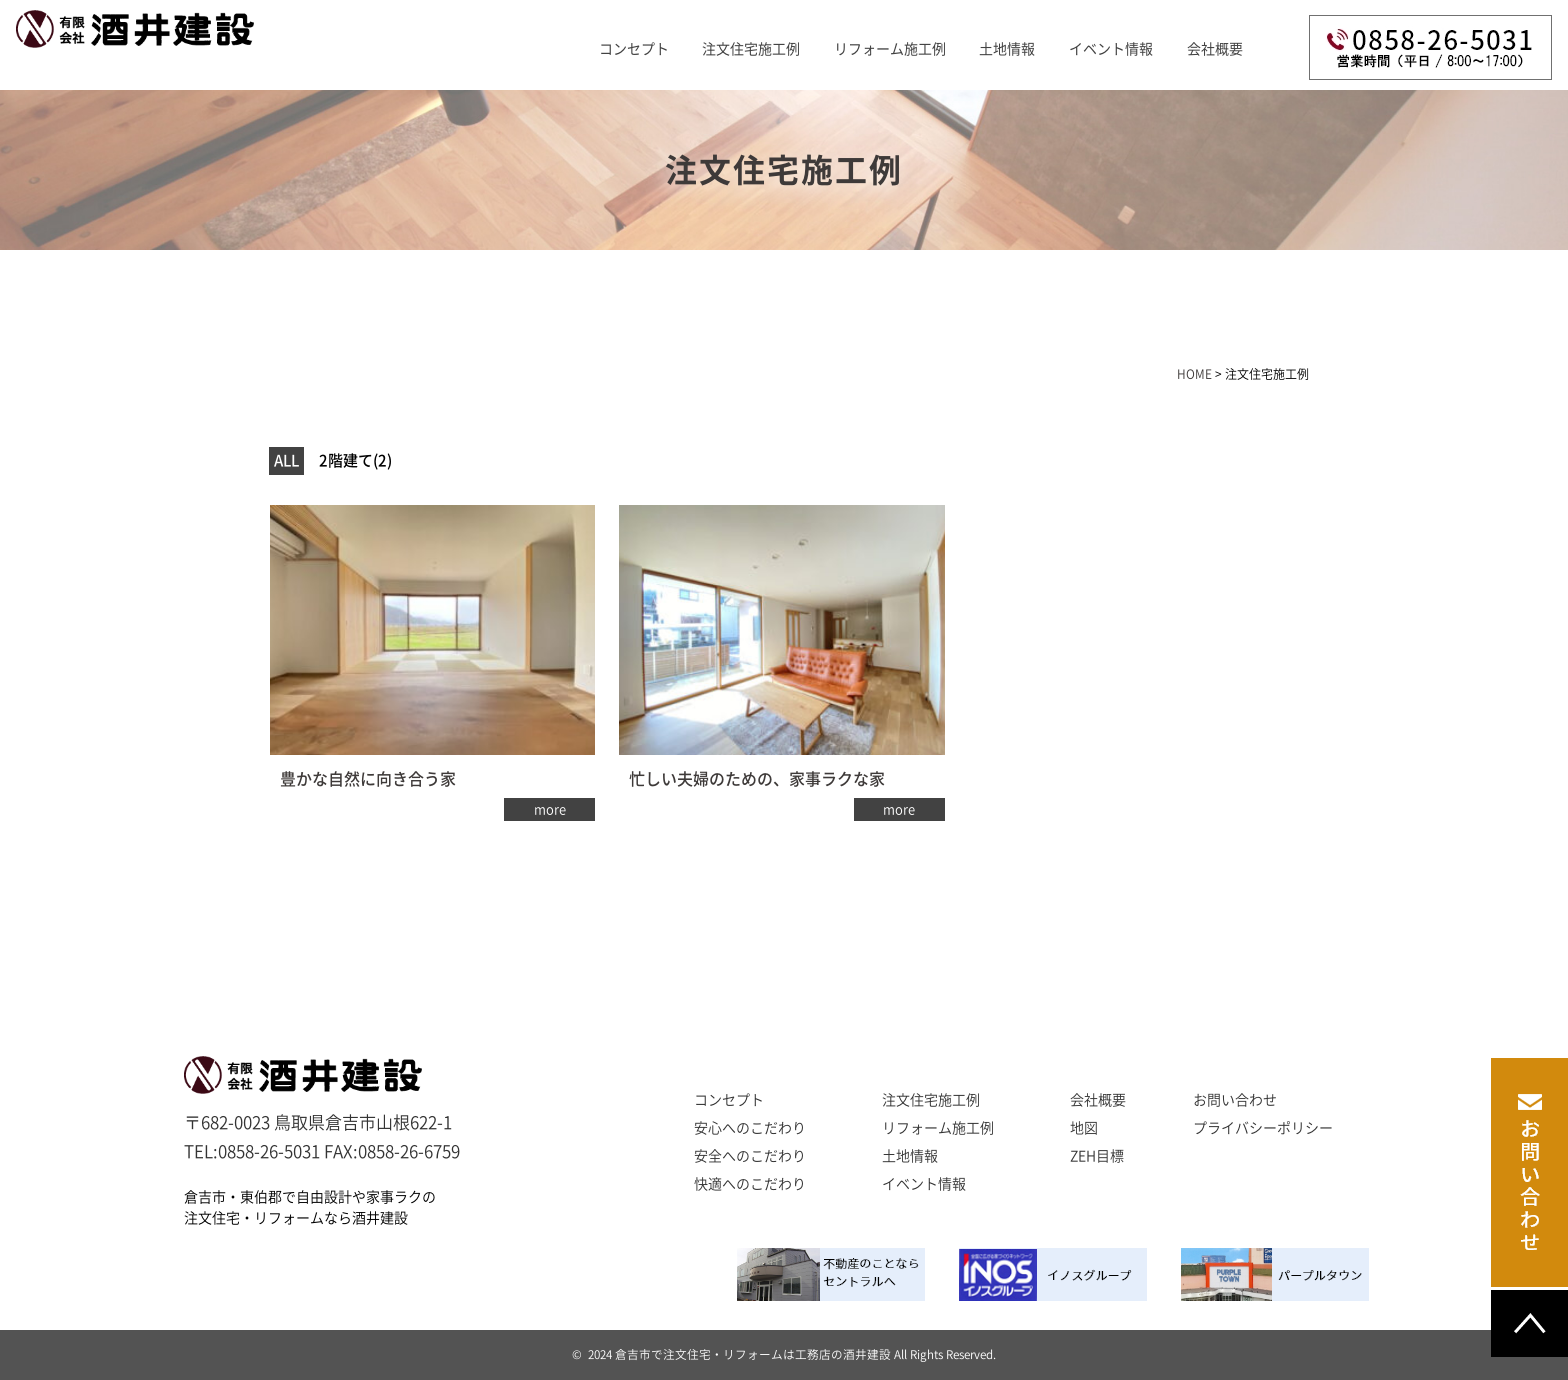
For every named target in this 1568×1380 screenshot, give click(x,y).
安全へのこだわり (750, 1156)
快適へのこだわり (750, 1184)
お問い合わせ (1235, 1100)
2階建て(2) (355, 460)
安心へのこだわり (750, 1128)
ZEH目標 (1097, 1156)
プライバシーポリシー (1263, 1128)
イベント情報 (1111, 49)
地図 (1084, 1128)
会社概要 (1215, 49)
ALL (286, 460)
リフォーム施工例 (890, 49)
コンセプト (634, 49)
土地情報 (1007, 49)
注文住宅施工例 (751, 49)
